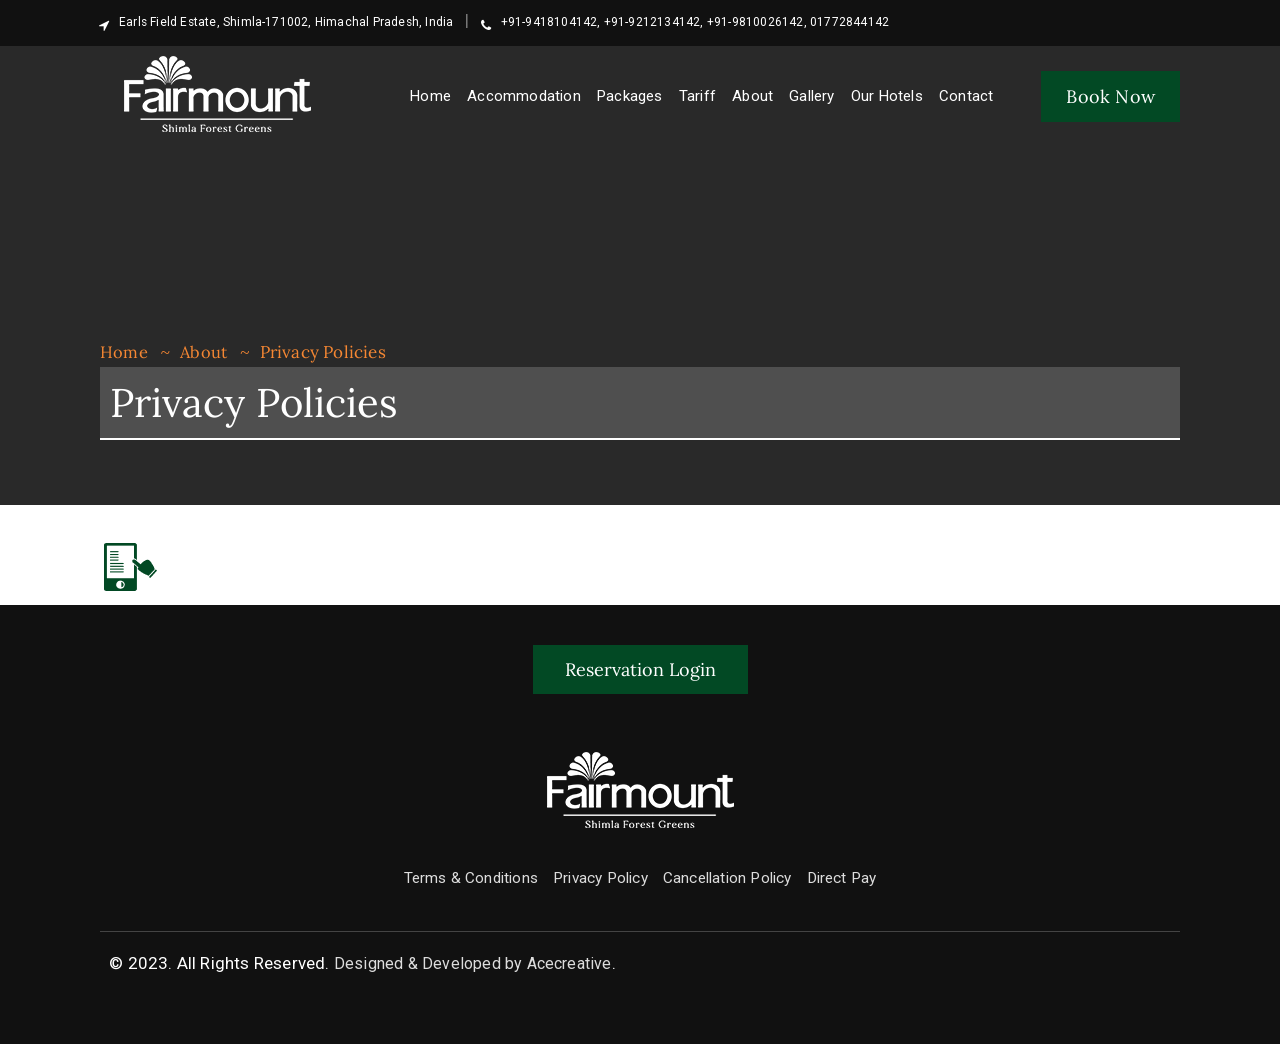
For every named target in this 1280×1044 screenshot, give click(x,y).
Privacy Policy (597, 877)
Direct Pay (865, 877)
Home (124, 352)
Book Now (1110, 96)
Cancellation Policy (738, 877)
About (204, 352)
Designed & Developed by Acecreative (473, 962)
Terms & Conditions (453, 877)
